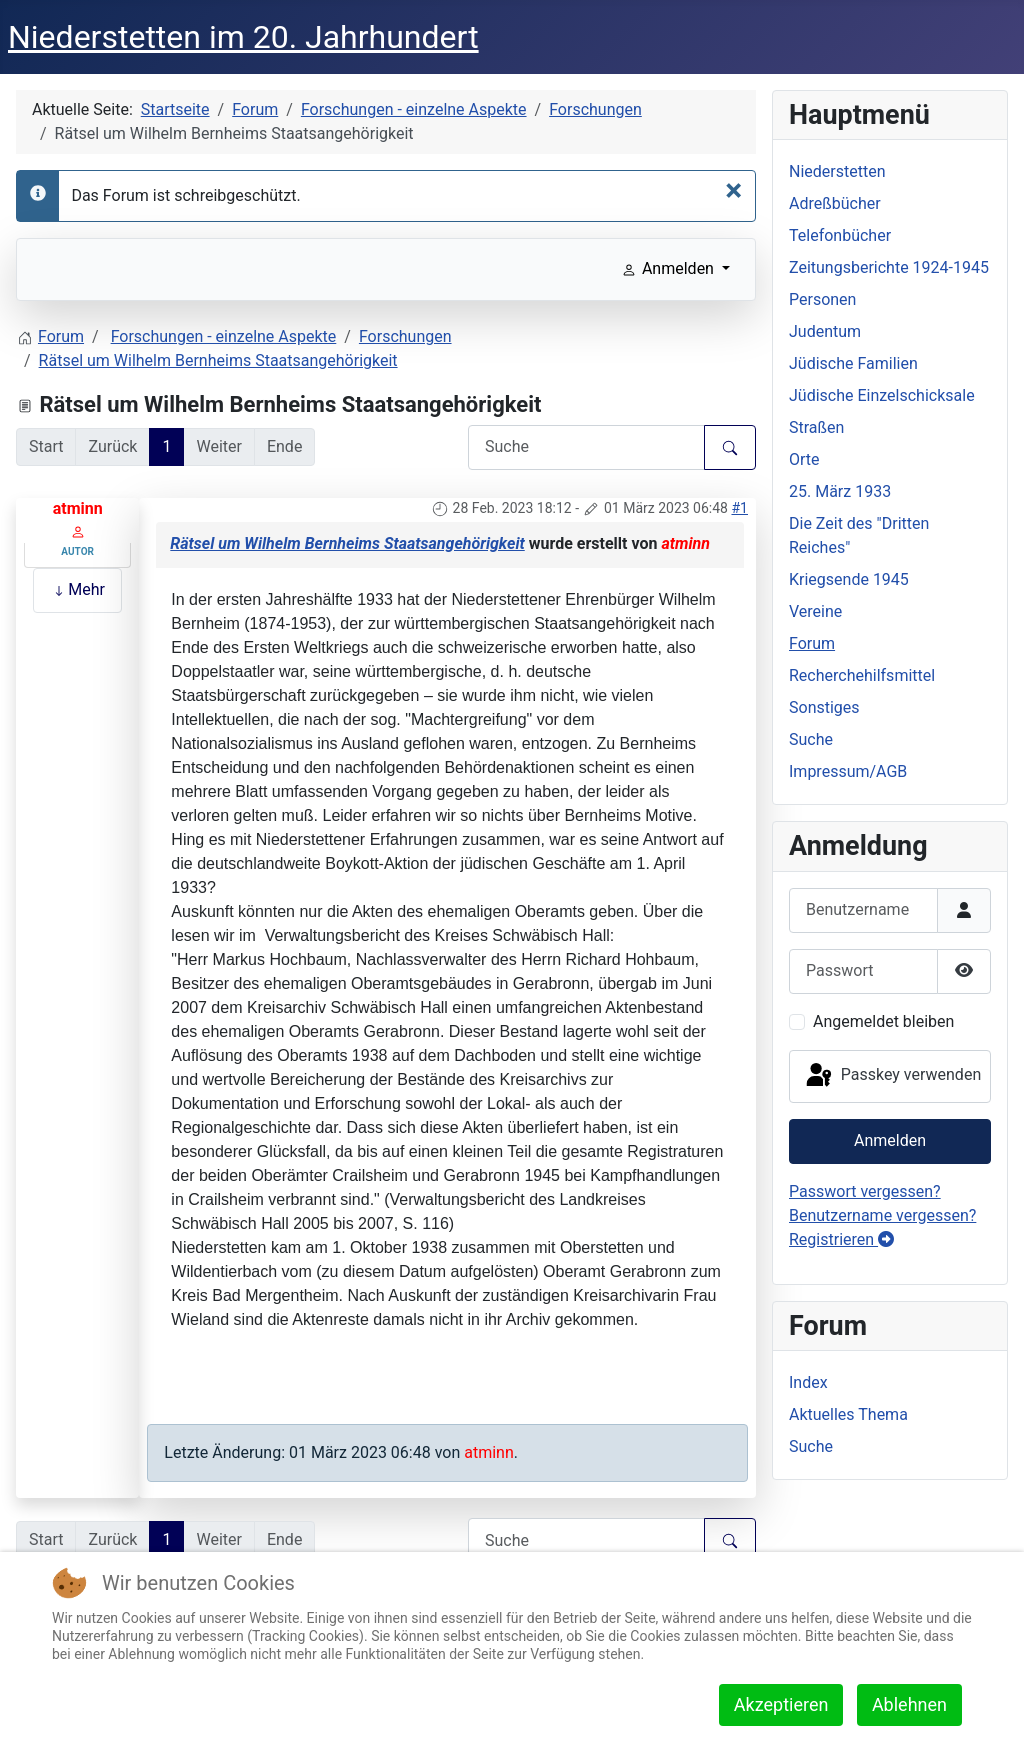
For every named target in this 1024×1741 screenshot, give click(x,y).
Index (808, 1382)
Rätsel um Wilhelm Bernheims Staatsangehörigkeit (347, 543)
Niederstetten (837, 171)
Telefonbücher (840, 235)
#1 (739, 508)
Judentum (825, 331)
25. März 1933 (840, 491)
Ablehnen (909, 1704)
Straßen (816, 427)
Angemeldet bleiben (883, 1021)
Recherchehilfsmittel (862, 675)
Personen (822, 299)
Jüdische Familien (853, 363)
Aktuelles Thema (848, 1414)
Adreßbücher (835, 203)
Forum (812, 643)
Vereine (815, 611)
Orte (804, 459)
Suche (811, 739)
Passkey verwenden (892, 1076)
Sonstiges (824, 707)
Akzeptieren (781, 1704)
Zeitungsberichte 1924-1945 (889, 267)
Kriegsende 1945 (849, 579)
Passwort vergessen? (865, 1191)
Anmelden (890, 1140)
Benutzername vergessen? (882, 1215)
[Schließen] (733, 190)
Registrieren (841, 1239)
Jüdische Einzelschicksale (882, 395)
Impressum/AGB (848, 771)
